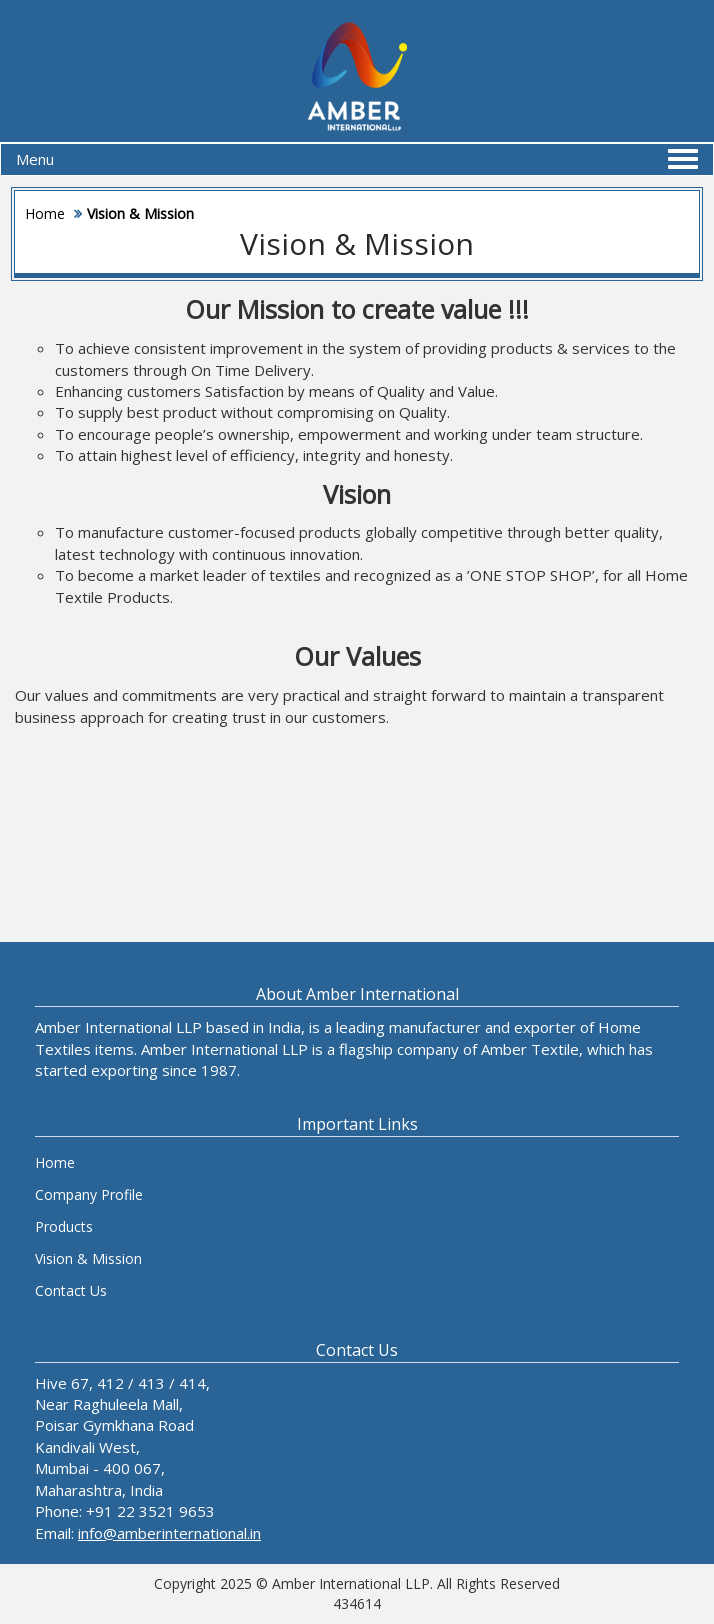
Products (64, 1226)
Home (45, 213)
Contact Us (71, 1290)
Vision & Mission (88, 1258)
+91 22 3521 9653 (150, 1511)
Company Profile (89, 1194)
